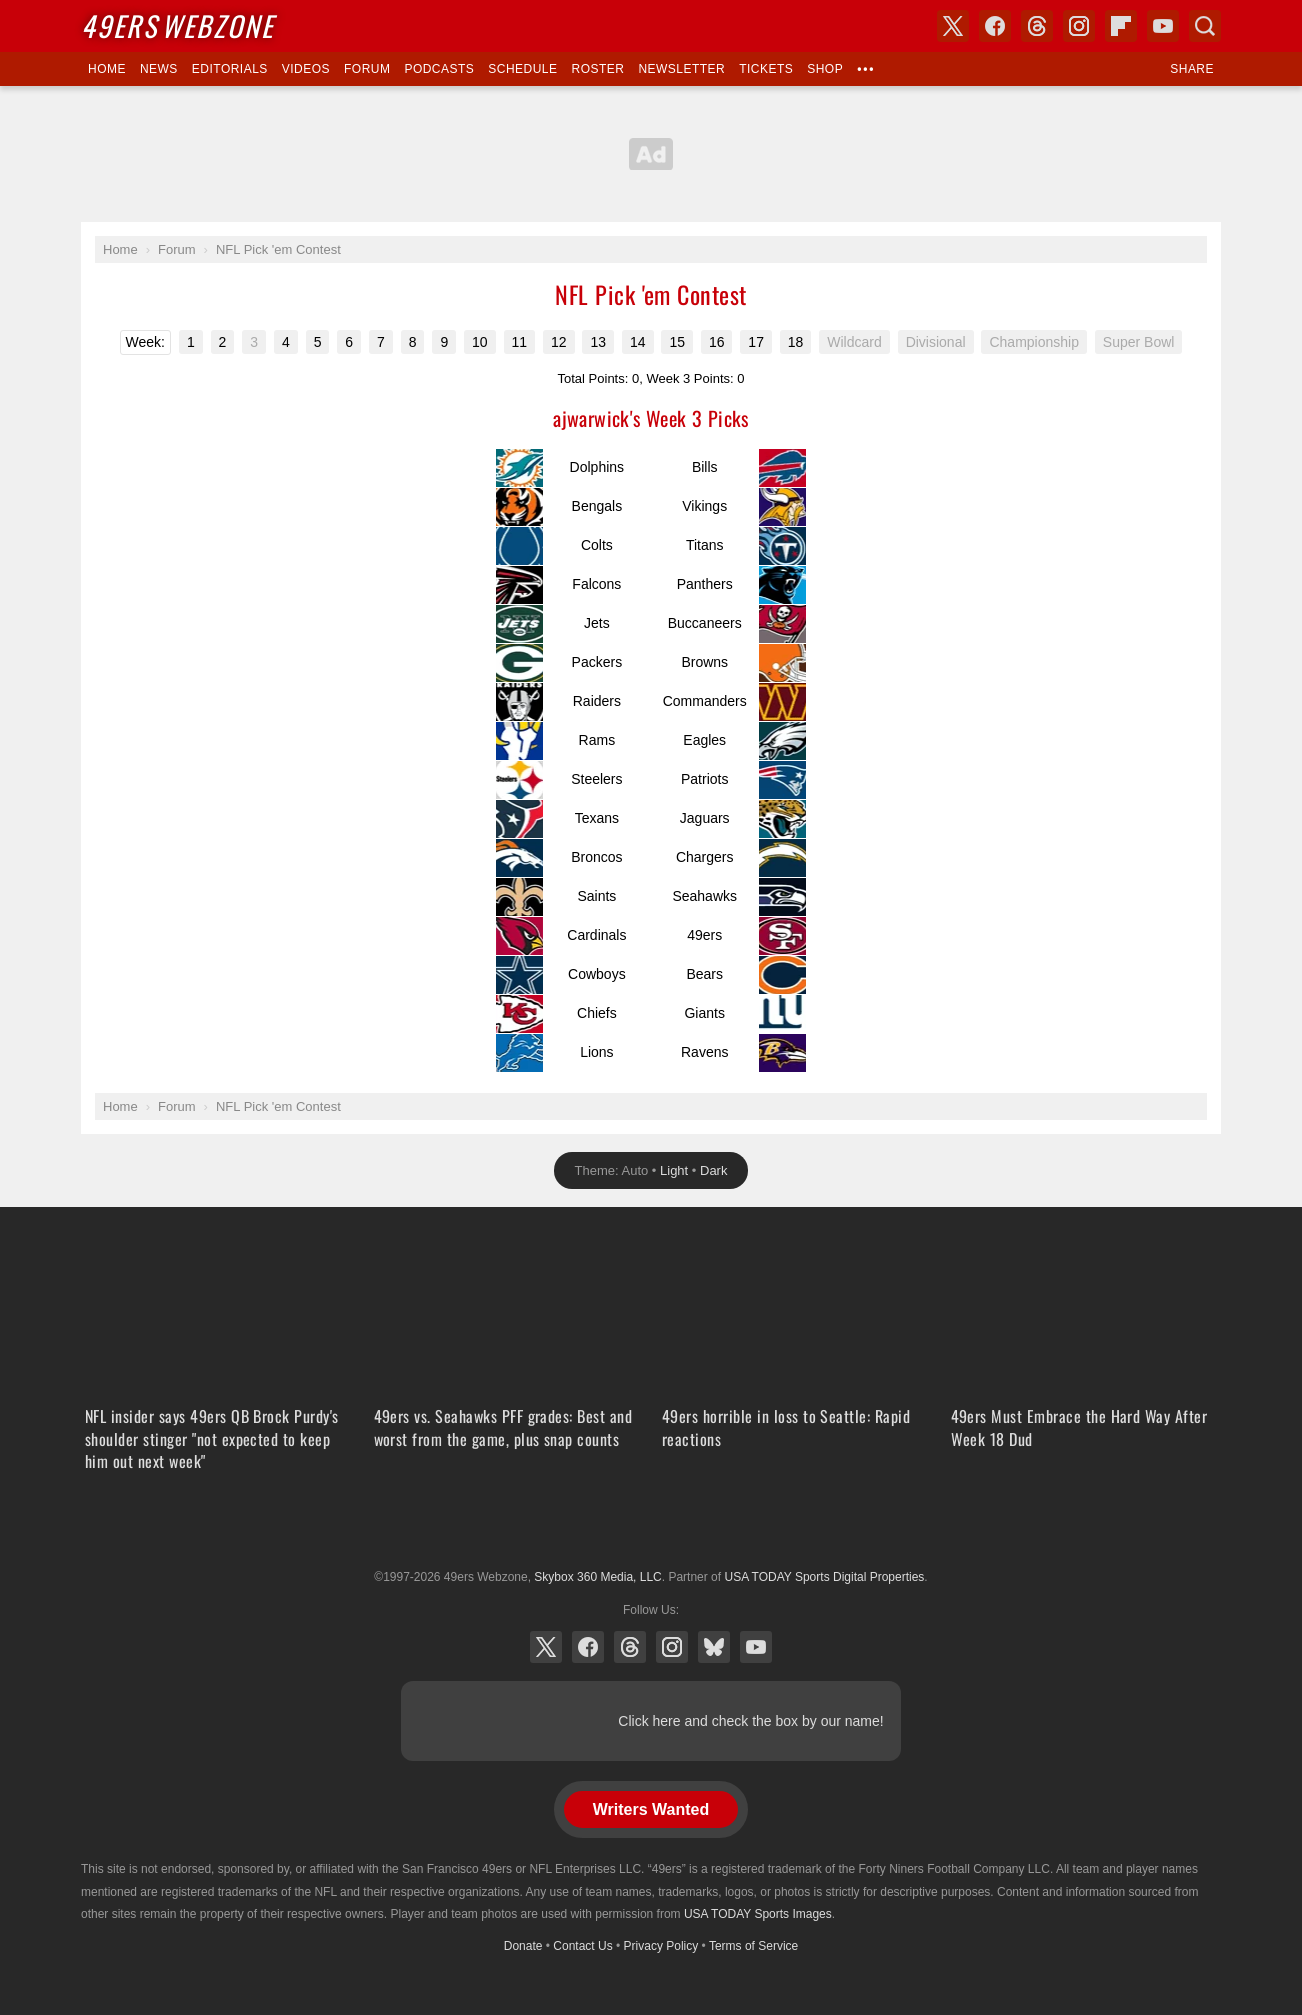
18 (796, 342)
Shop (825, 69)
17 (756, 342)
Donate (523, 1946)
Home (107, 69)
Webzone (177, 25)
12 (559, 342)
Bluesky (714, 1647)
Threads (630, 1647)
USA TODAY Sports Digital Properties (651, 1528)
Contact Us (582, 1946)
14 (638, 342)
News (159, 69)
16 (717, 342)
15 (677, 342)
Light (674, 1170)
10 (480, 342)
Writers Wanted (651, 1809)
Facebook (588, 1647)
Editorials (230, 69)
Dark (713, 1170)
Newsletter (681, 69)
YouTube (756, 1647)
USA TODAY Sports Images (758, 1914)
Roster (597, 69)
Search (1205, 26)
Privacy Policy (661, 1946)
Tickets (766, 69)
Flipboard (1121, 26)
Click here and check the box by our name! (750, 1721)
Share (1192, 69)
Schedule (522, 69)
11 (520, 342)
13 (598, 342)
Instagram (672, 1647)
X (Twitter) (546, 1647)
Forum (367, 69)
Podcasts (439, 69)
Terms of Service (753, 1946)
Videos (306, 69)
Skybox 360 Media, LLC (597, 1577)
